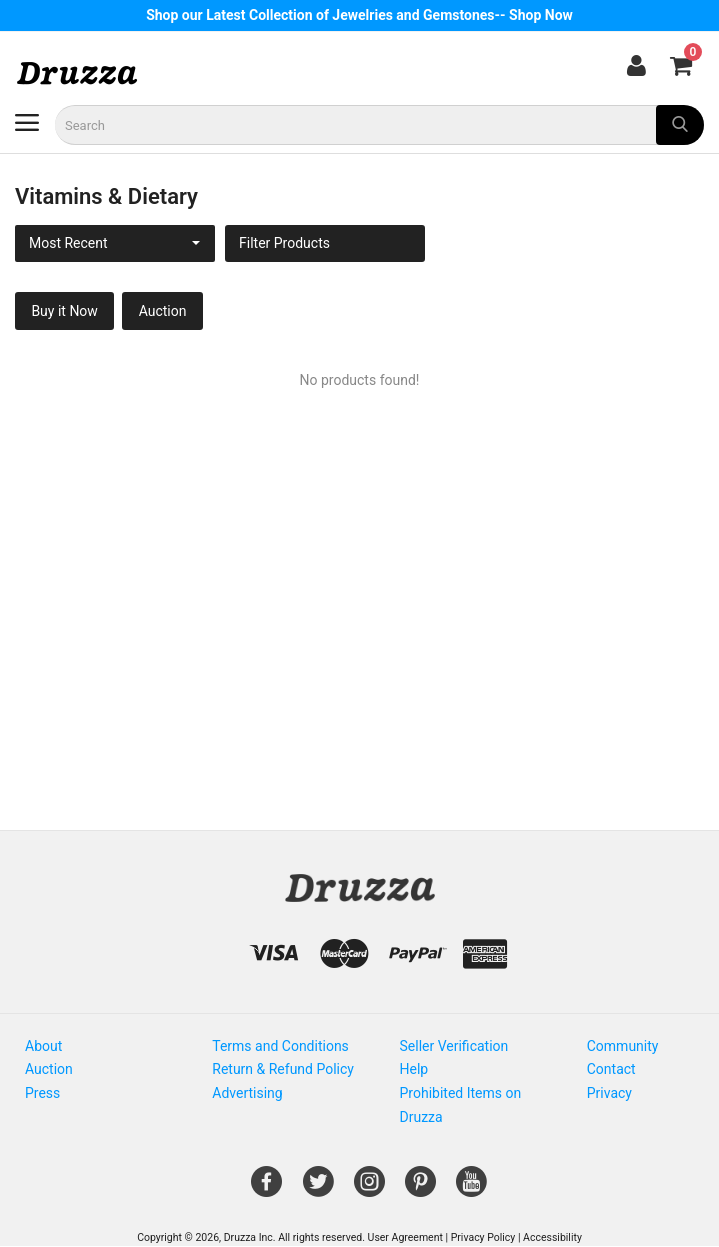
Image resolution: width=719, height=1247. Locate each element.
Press (42, 1093)
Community (623, 1046)
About (43, 1046)
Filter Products (284, 243)
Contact (611, 1069)
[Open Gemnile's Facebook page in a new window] (266, 1189)
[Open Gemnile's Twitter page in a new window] (318, 1189)
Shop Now (541, 15)
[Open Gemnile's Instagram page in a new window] (369, 1189)
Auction (163, 311)
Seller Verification (454, 1046)
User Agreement (405, 1237)
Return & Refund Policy (283, 1069)
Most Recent (68, 243)
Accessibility (552, 1237)
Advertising (247, 1093)
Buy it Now (64, 311)
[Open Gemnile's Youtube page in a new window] (471, 1189)
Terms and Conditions (280, 1046)
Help (414, 1069)
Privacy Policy (483, 1237)
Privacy (609, 1093)
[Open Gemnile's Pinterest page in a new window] (420, 1189)
